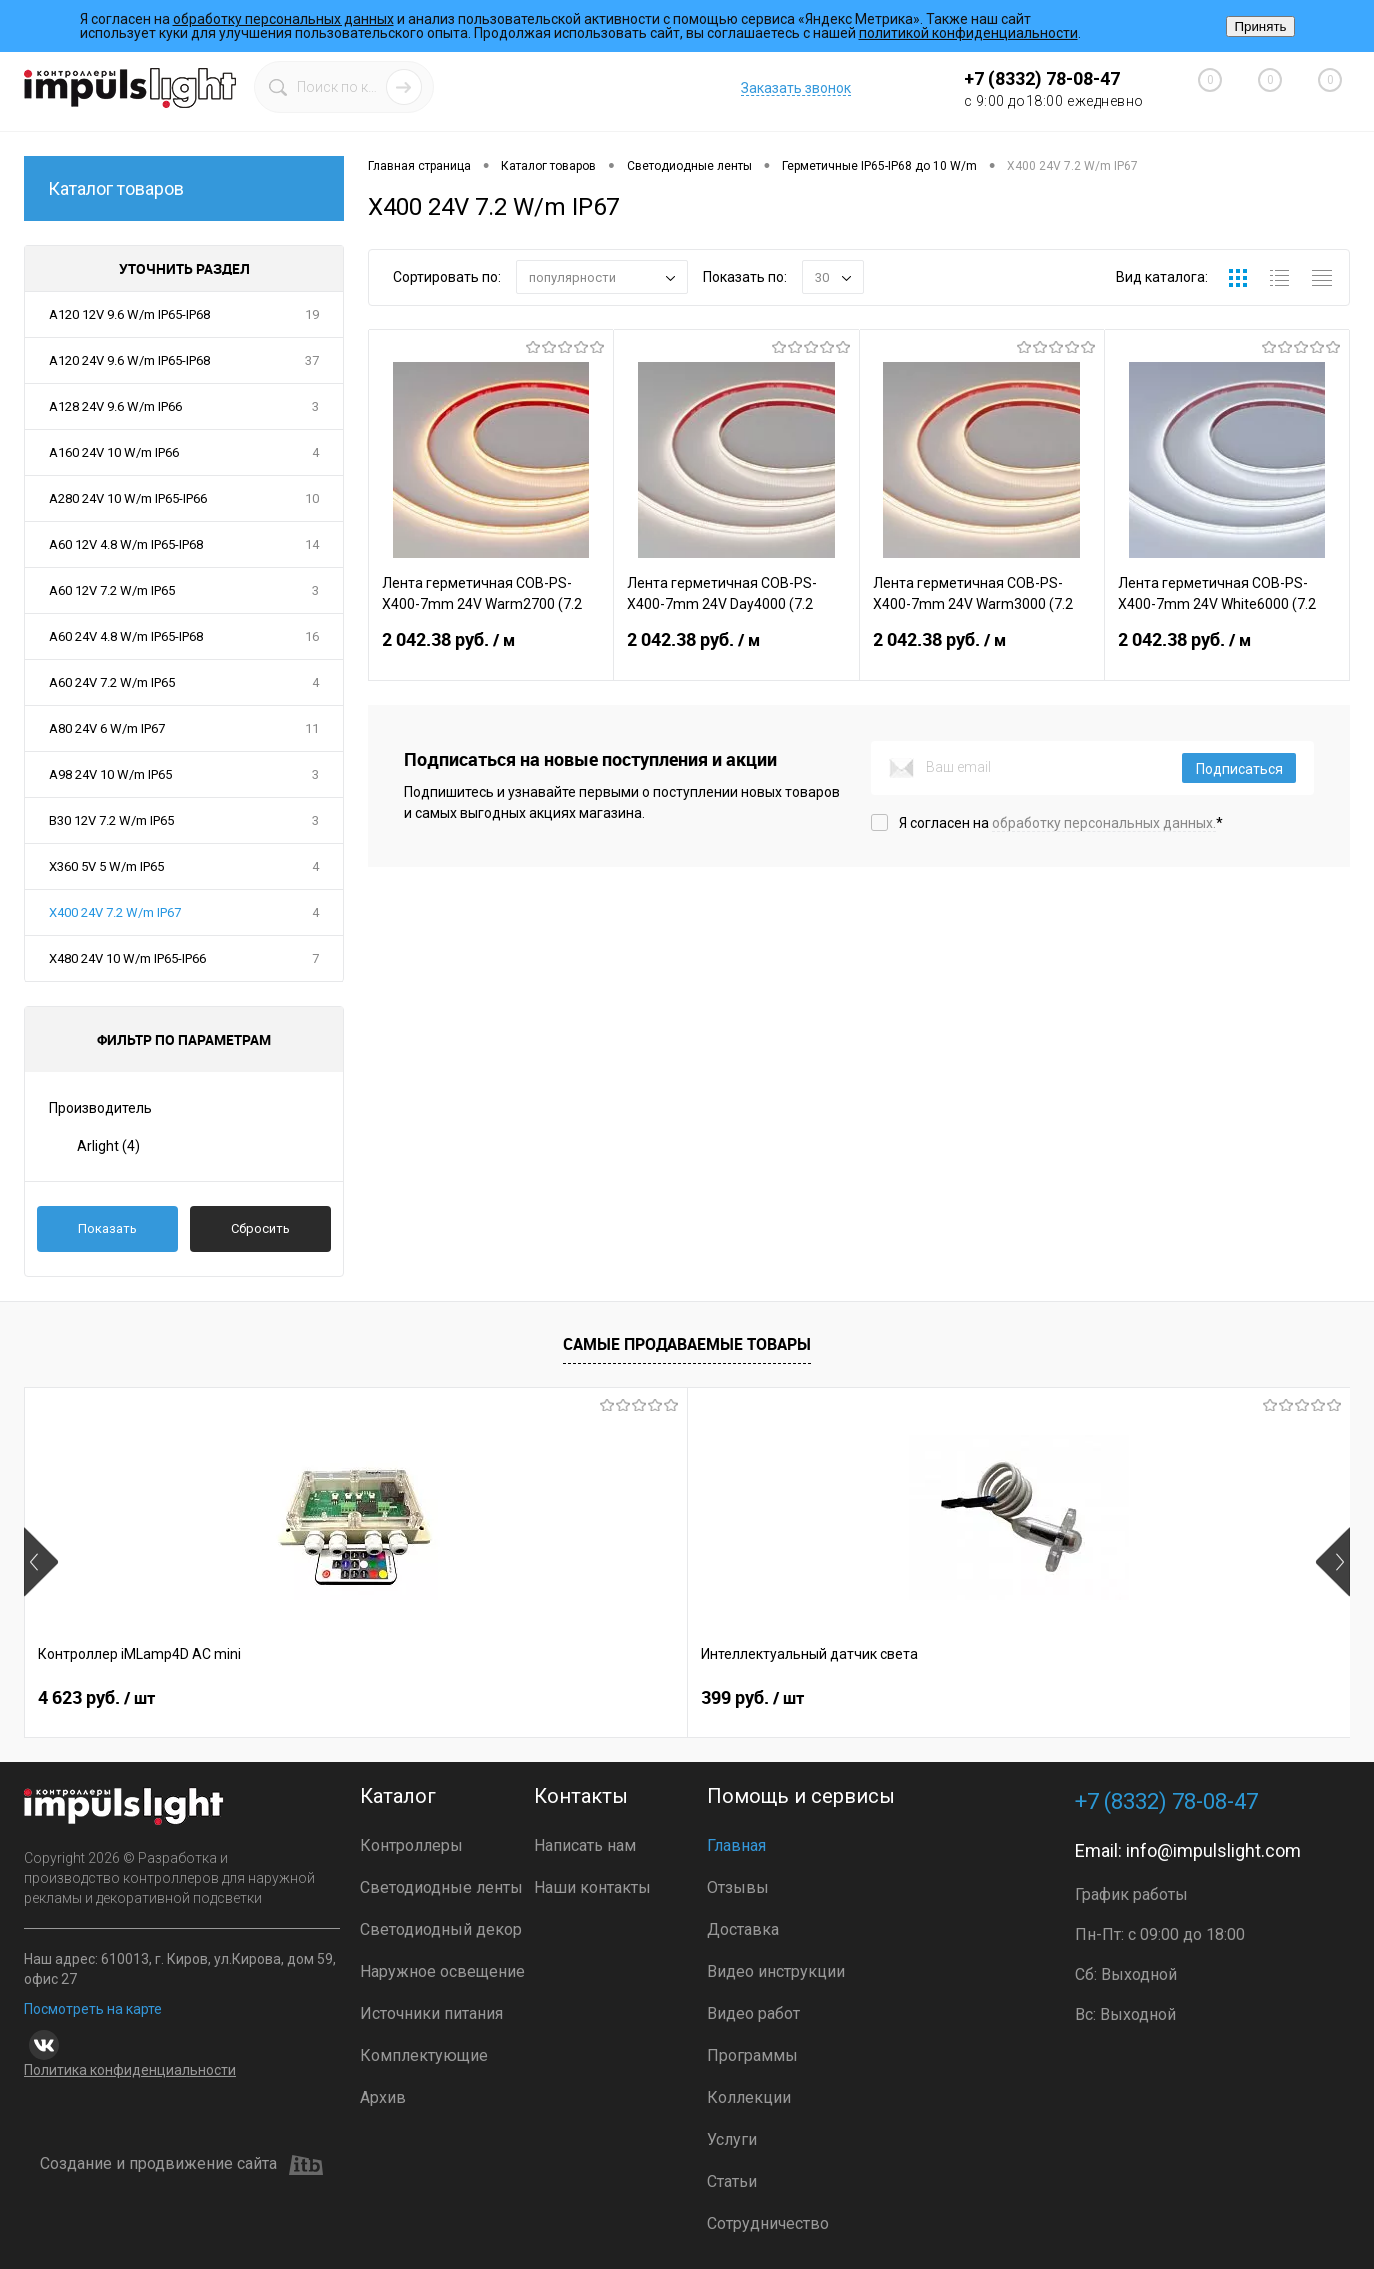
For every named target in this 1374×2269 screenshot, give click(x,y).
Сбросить (260, 1228)
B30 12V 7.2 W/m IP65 (111, 820)
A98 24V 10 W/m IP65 (110, 774)
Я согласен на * (1061, 823)
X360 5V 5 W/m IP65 (106, 866)
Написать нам (585, 1845)
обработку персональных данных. (1104, 823)
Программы (752, 2055)
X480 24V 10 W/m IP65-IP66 (127, 958)
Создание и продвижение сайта (181, 2165)
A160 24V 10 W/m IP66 (114, 452)
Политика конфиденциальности (130, 2070)
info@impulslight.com (1213, 1850)
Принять (1260, 26)
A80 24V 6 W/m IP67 (107, 728)
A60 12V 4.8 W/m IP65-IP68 (126, 544)
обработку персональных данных (283, 19)
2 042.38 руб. (491, 652)
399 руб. (421, 1698)
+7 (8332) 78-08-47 (1042, 78)
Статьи (732, 2181)
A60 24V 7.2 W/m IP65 (112, 682)
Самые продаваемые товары (687, 1344)
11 (312, 728)
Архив (383, 2097)
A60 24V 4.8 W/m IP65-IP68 (126, 636)
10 (312, 498)
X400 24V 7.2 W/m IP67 (115, 912)
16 (312, 636)
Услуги (732, 2139)
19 (312, 314)
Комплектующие (424, 2055)
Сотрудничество (768, 2223)
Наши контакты (592, 1887)
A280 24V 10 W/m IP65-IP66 (128, 498)
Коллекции (749, 2097)
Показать (107, 1228)
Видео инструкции (776, 1971)
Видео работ (753, 2013)
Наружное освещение (442, 1971)
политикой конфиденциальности (968, 33)
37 (312, 360)
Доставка (743, 1929)
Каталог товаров (184, 188)
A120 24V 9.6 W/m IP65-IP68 (129, 360)
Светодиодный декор (441, 1929)
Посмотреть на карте (93, 2009)
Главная (736, 1845)
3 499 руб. (1091, 1698)
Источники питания (431, 2013)
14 (312, 544)
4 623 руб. (96, 1698)
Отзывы (738, 1887)
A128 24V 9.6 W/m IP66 (115, 406)
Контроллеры (411, 1845)
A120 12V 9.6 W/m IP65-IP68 (129, 314)
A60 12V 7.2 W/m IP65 (112, 590)
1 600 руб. (759, 1698)
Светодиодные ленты (441, 1887)
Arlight (108, 1146)
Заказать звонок (796, 88)
